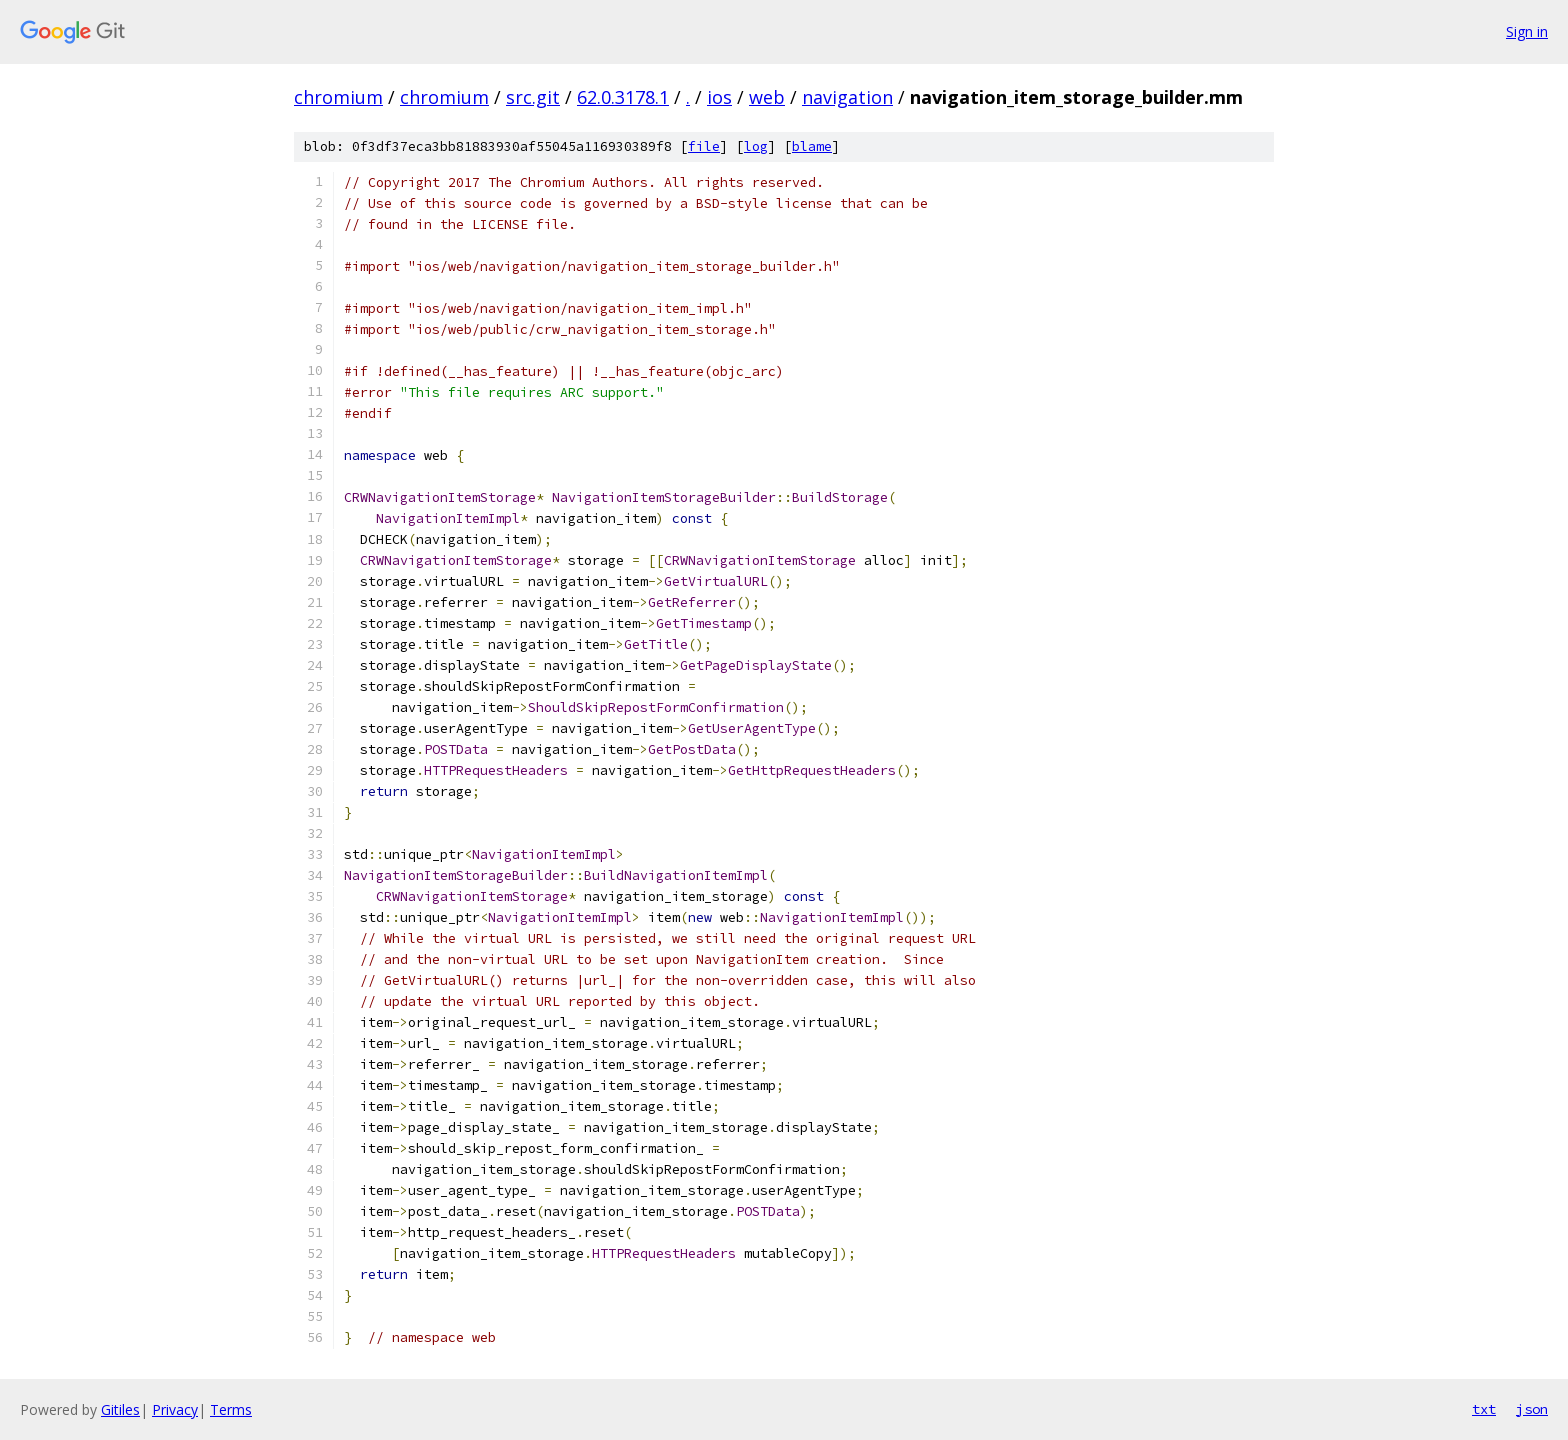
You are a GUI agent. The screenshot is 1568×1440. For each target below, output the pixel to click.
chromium (338, 97)
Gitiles (120, 1409)
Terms (231, 1409)
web (767, 97)
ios (719, 97)
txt (1484, 1409)
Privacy (175, 1409)
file (704, 146)
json (1532, 1409)
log (756, 146)
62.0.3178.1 (623, 97)
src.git (533, 97)
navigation (847, 97)
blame (812, 146)
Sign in (1527, 31)
